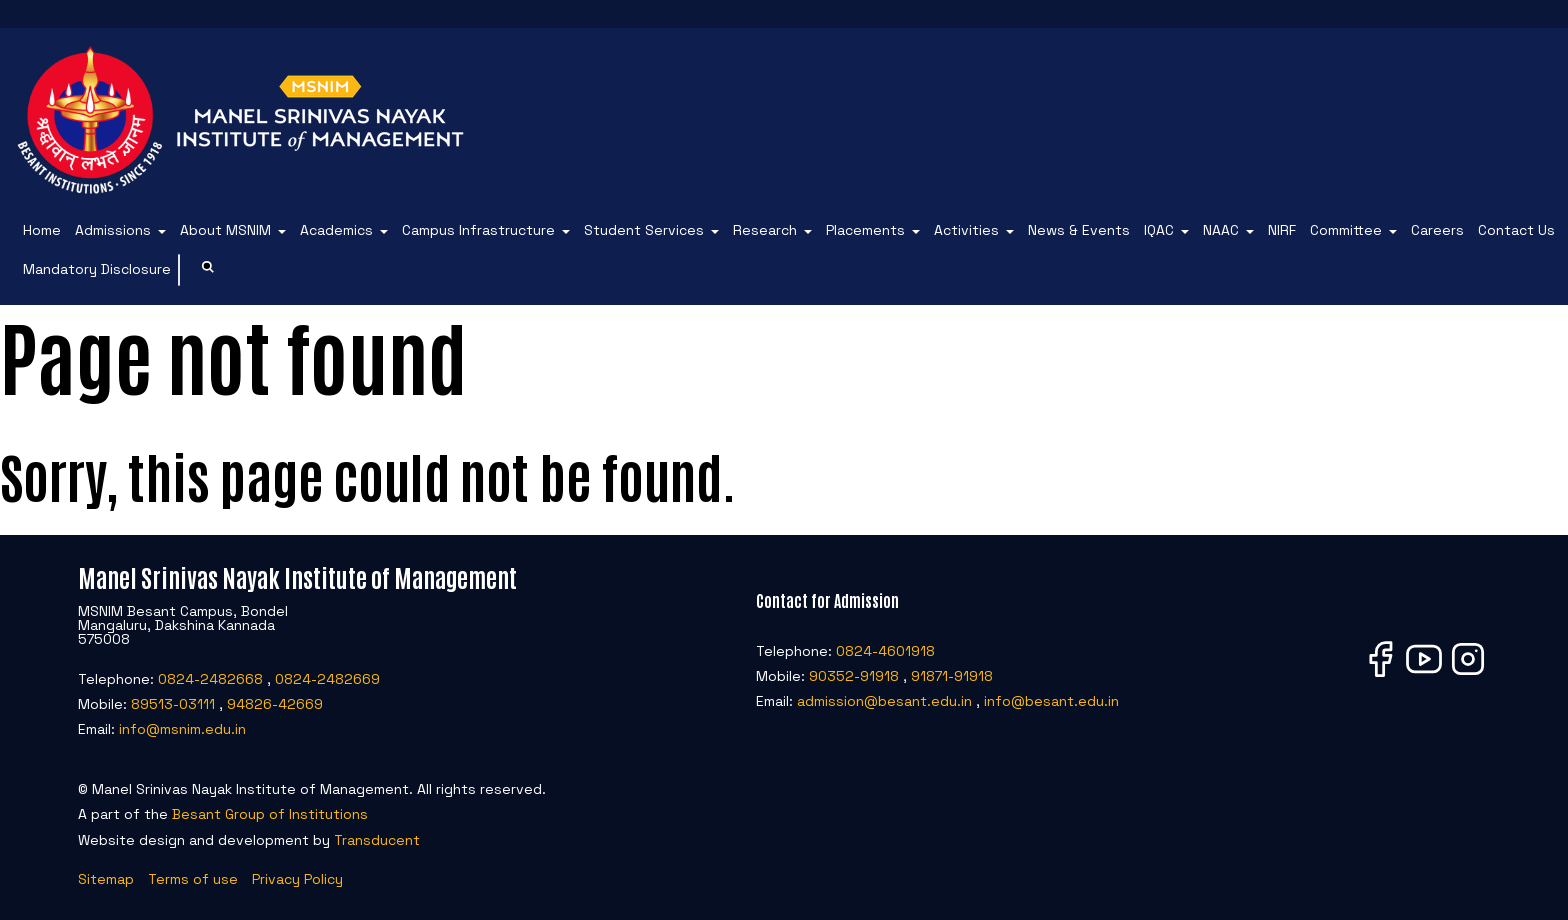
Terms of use (193, 879)
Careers (1437, 230)
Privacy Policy (297, 879)
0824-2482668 (210, 679)
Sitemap (106, 879)
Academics (336, 230)
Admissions (113, 230)
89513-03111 (173, 704)
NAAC (1221, 230)
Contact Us (1516, 230)
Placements (865, 230)
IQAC (1159, 230)
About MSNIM (225, 230)
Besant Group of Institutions (270, 814)
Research (765, 230)
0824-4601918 (885, 651)
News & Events (1079, 230)
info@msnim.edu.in (182, 729)
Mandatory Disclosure (97, 269)
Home (42, 230)
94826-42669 (275, 704)
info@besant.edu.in (1051, 701)
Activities (966, 230)
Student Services (644, 230)
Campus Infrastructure (478, 230)
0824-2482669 (327, 679)
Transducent (377, 840)
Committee (1346, 230)
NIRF (1282, 230)
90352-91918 (854, 676)
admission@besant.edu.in (884, 701)
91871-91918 (952, 676)
